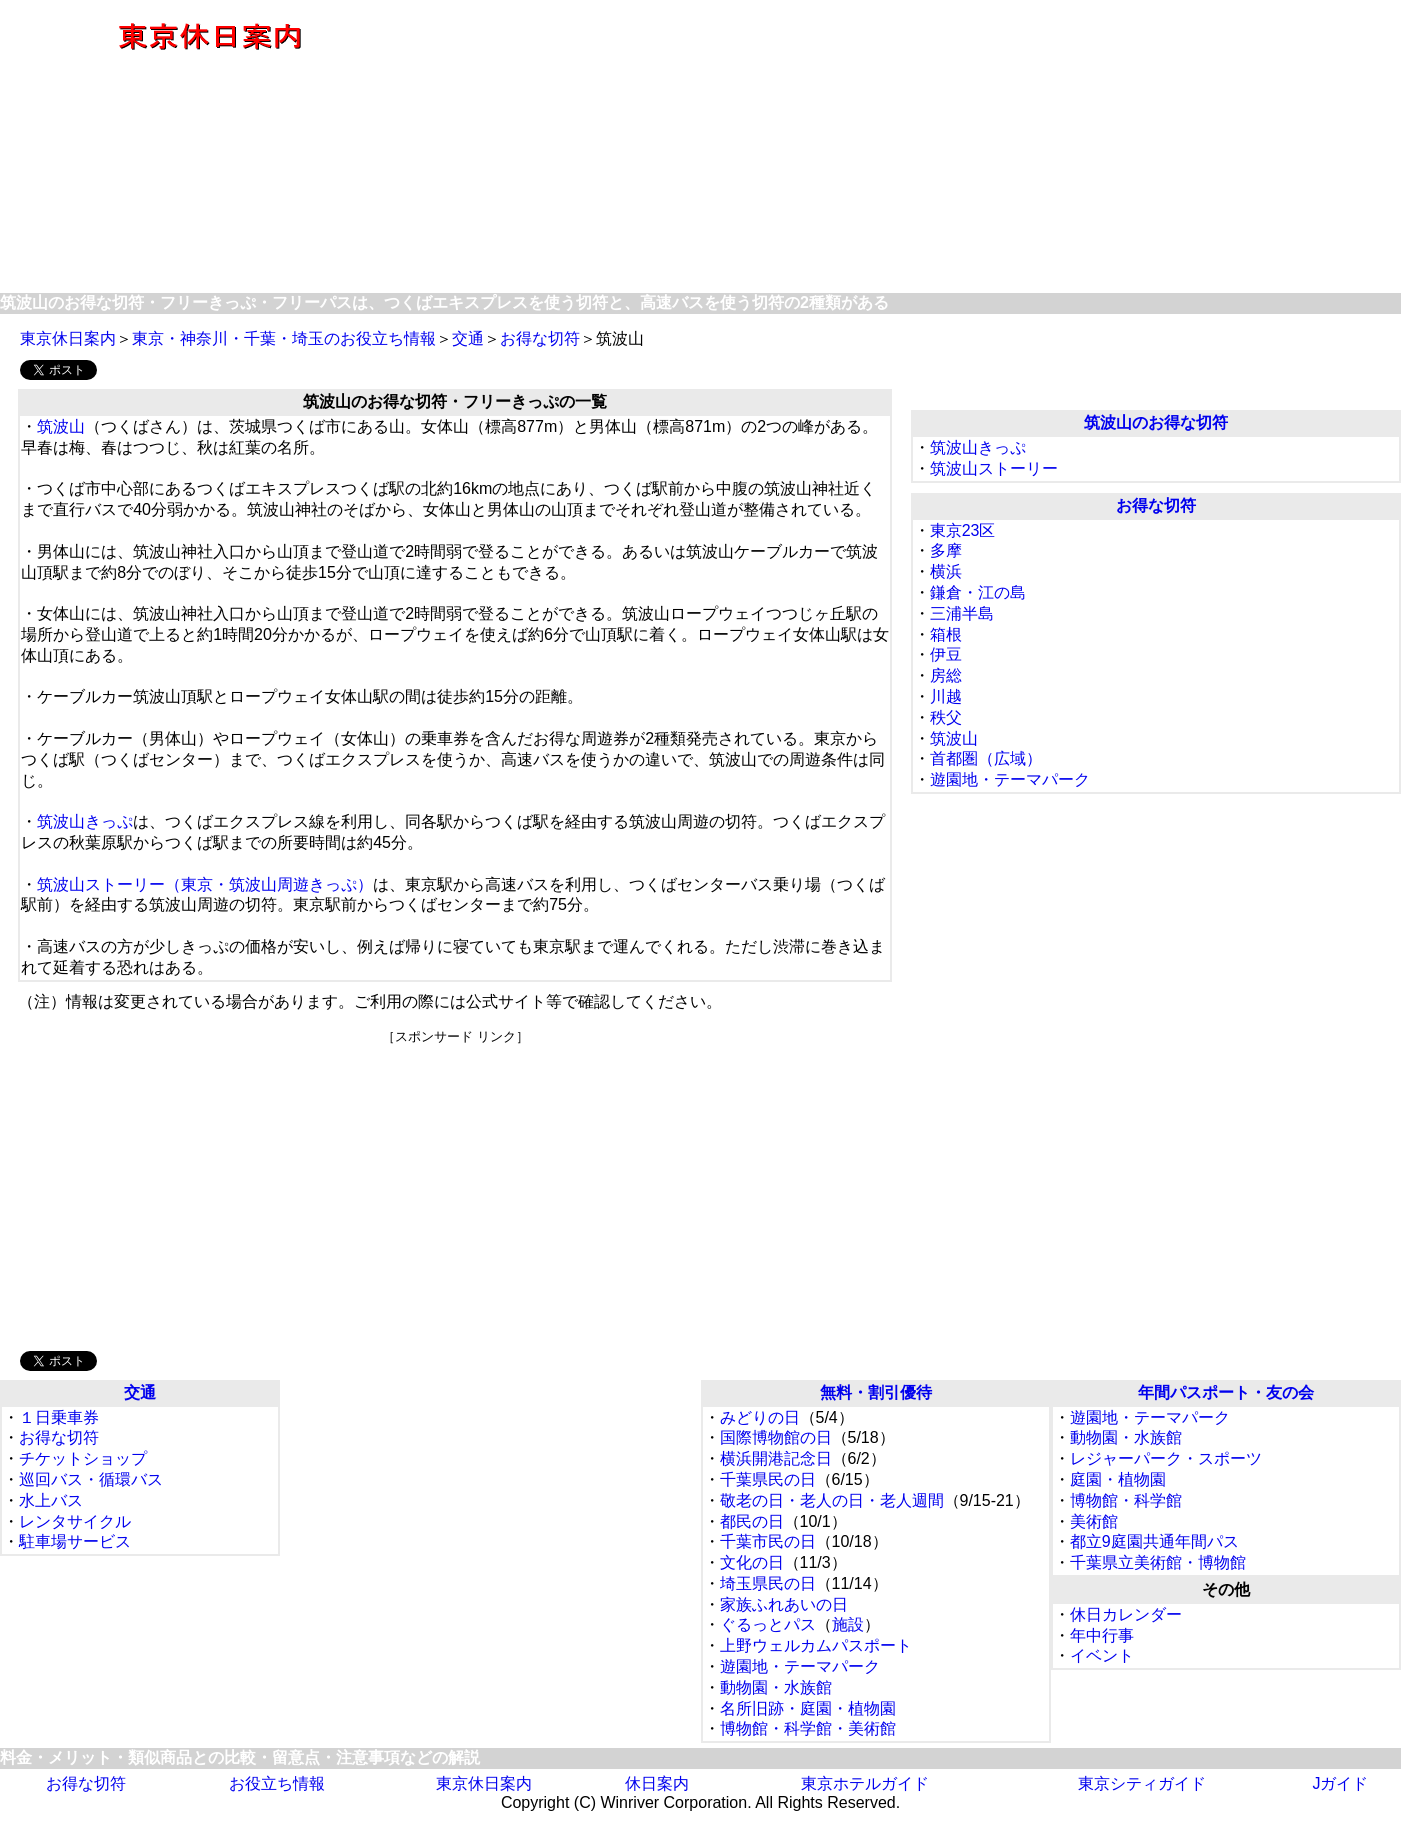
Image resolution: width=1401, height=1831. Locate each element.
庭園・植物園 (1118, 1479)
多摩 (946, 550)
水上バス (51, 1500)
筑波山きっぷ (85, 821)
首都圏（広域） (986, 758)
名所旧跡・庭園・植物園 (808, 1708)
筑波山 (61, 426)
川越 (946, 696)
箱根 (946, 634)
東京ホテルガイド (865, 1783)
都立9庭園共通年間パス (1154, 1541)
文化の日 (752, 1562)
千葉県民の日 (768, 1479)
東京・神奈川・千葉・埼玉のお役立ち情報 (284, 338)
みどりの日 (760, 1417)
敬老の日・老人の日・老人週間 (832, 1500)
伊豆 (946, 654)
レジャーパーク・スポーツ (1166, 1458)
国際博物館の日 (776, 1437)
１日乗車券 (59, 1417)
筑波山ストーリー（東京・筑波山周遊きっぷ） (205, 884)
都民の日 (752, 1521)
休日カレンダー (1126, 1614)
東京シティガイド (1142, 1783)
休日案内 (657, 1783)
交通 (468, 338)
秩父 (946, 717)
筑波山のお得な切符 (1156, 422)
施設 (848, 1624)
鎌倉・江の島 (978, 592)
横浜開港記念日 (776, 1458)
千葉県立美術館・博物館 (1158, 1562)
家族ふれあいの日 (784, 1604)
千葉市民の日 (768, 1541)
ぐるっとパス (768, 1624)
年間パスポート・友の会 (1226, 1392)
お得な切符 (540, 338)
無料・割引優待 (876, 1392)
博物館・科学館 (1126, 1500)
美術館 (1094, 1521)
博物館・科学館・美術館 (808, 1728)
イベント (1102, 1655)
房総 (946, 675)
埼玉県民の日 (768, 1583)
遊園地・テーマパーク (1010, 779)
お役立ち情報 (277, 1783)
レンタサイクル (75, 1521)
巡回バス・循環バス (91, 1479)
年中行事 (1102, 1635)
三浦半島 (962, 613)
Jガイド (1340, 1783)
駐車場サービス (75, 1541)
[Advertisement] (910, 148)
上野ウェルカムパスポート (816, 1645)
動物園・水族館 (776, 1687)
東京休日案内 (68, 338)
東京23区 (963, 530)
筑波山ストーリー (994, 468)
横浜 (946, 571)
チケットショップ (83, 1458)
